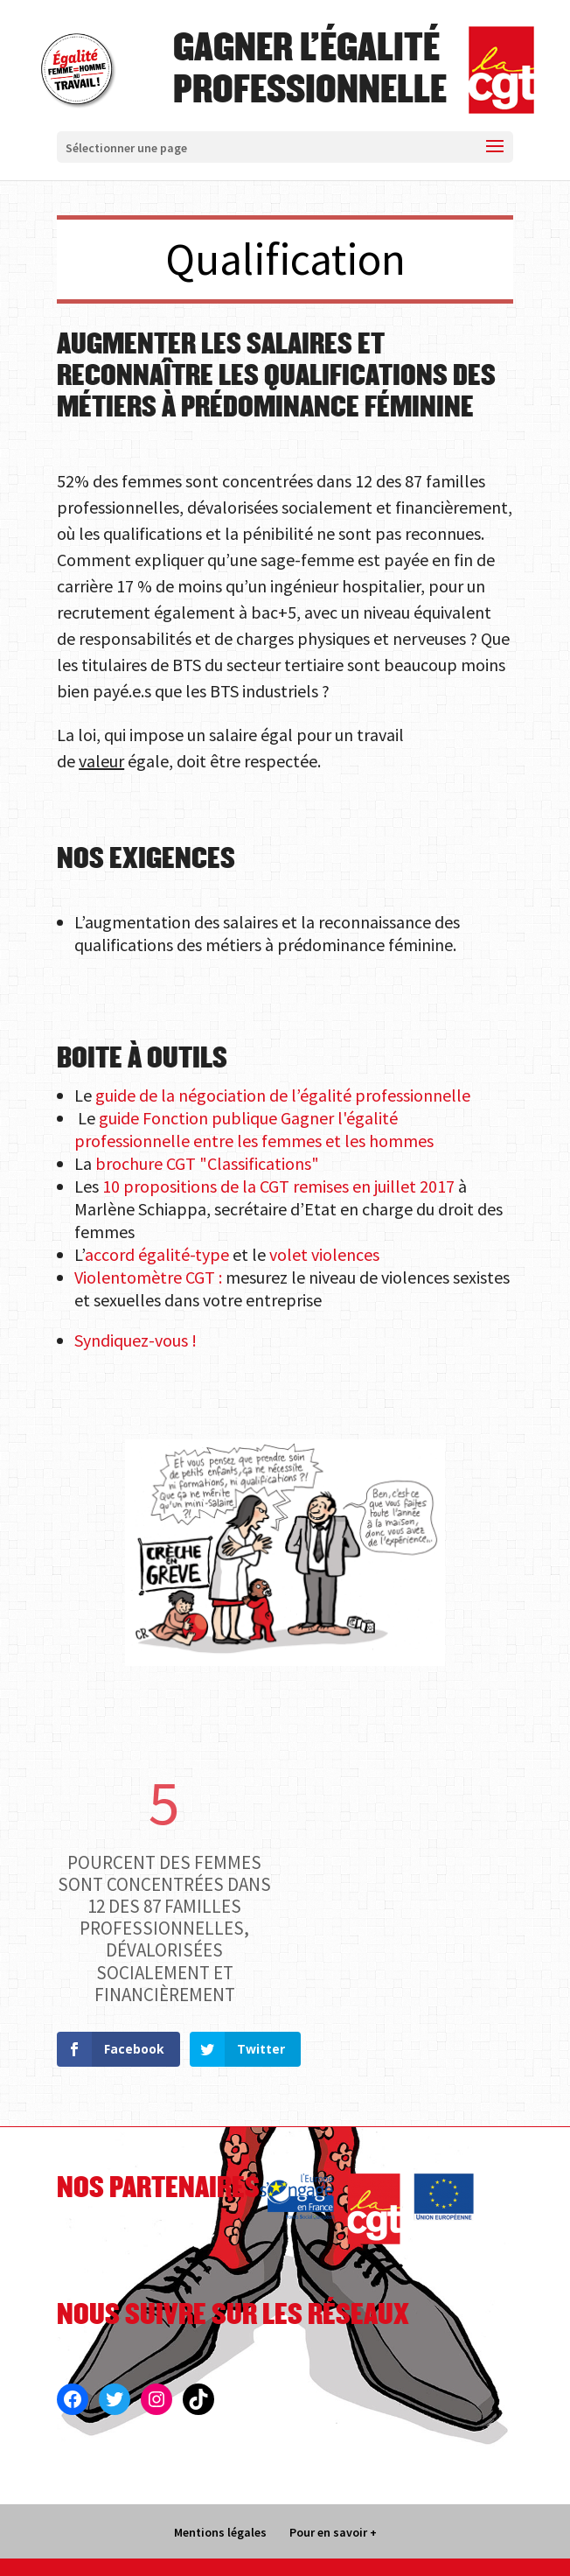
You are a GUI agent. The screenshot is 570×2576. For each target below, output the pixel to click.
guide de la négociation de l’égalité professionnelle (281, 1095)
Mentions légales (220, 2532)
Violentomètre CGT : (148, 1277)
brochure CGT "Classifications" (207, 1163)
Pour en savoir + (333, 2532)
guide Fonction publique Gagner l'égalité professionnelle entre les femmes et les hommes (254, 1129)
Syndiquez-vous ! (135, 1340)
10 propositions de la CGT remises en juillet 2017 (278, 1186)
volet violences (324, 1254)
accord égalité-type (157, 1254)
